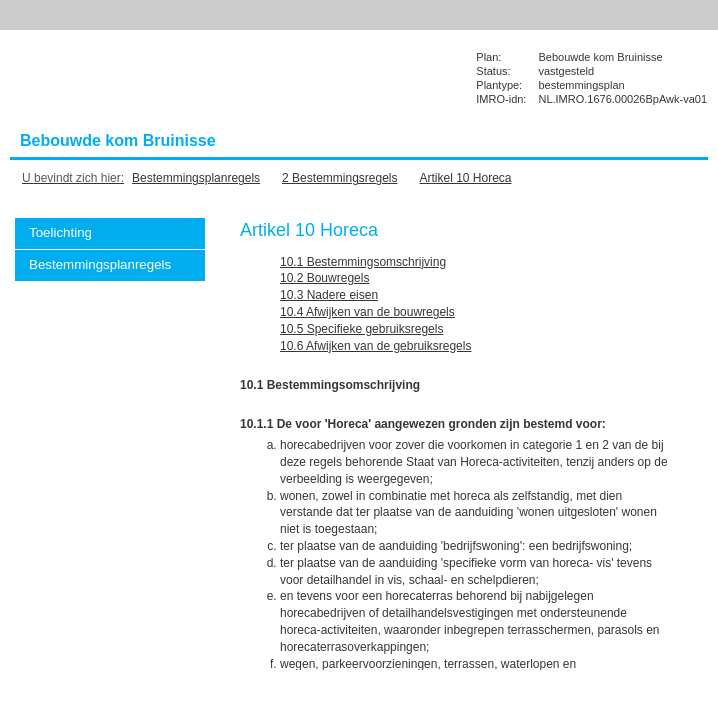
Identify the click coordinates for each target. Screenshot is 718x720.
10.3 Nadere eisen (329, 295)
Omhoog (681, 322)
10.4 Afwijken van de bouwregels (367, 312)
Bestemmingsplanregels (196, 178)
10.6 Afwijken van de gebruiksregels (375, 346)
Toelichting (60, 232)
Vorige (681, 262)
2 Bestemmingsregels (339, 178)
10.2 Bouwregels (324, 278)
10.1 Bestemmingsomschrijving (363, 262)
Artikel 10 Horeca (466, 178)
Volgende (681, 292)
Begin (681, 232)
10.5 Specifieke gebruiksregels (361, 329)
